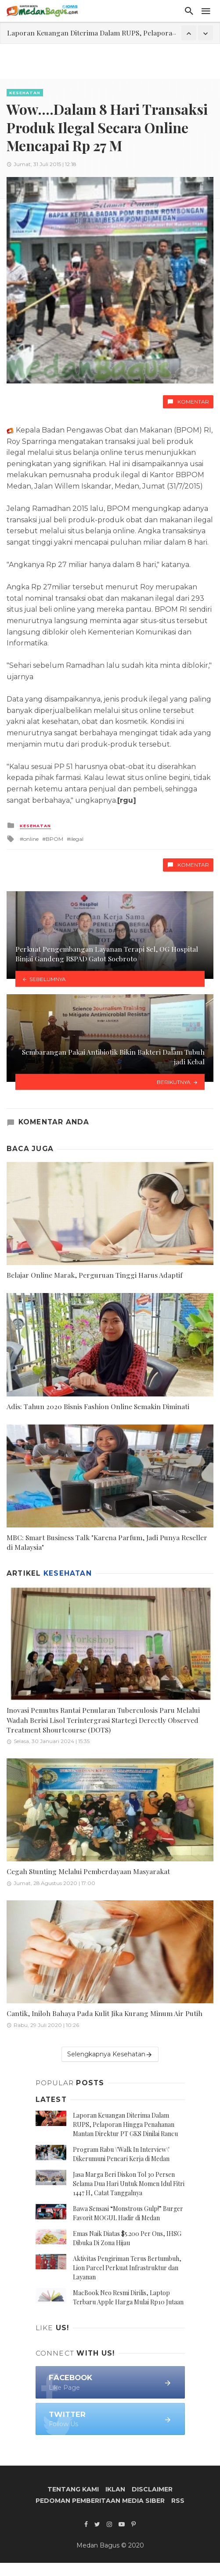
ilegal (76, 839)
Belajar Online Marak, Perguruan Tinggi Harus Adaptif (95, 1274)
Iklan (115, 2489)
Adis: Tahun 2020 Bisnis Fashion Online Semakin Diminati (98, 1406)
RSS (177, 2501)
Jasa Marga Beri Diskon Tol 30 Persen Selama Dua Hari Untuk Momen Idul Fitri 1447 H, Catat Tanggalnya (128, 2183)
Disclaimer (152, 2489)
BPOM (54, 839)
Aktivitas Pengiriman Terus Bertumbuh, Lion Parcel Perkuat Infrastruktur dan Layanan (127, 2267)
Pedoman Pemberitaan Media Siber (100, 2501)
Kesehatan (24, 92)
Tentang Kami (73, 2489)
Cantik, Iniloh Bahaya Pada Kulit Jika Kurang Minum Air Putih (104, 2013)
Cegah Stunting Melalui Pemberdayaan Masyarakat (88, 1871)
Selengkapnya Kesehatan (110, 2054)
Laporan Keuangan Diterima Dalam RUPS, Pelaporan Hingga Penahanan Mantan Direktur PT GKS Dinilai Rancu (125, 2124)
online (31, 839)
